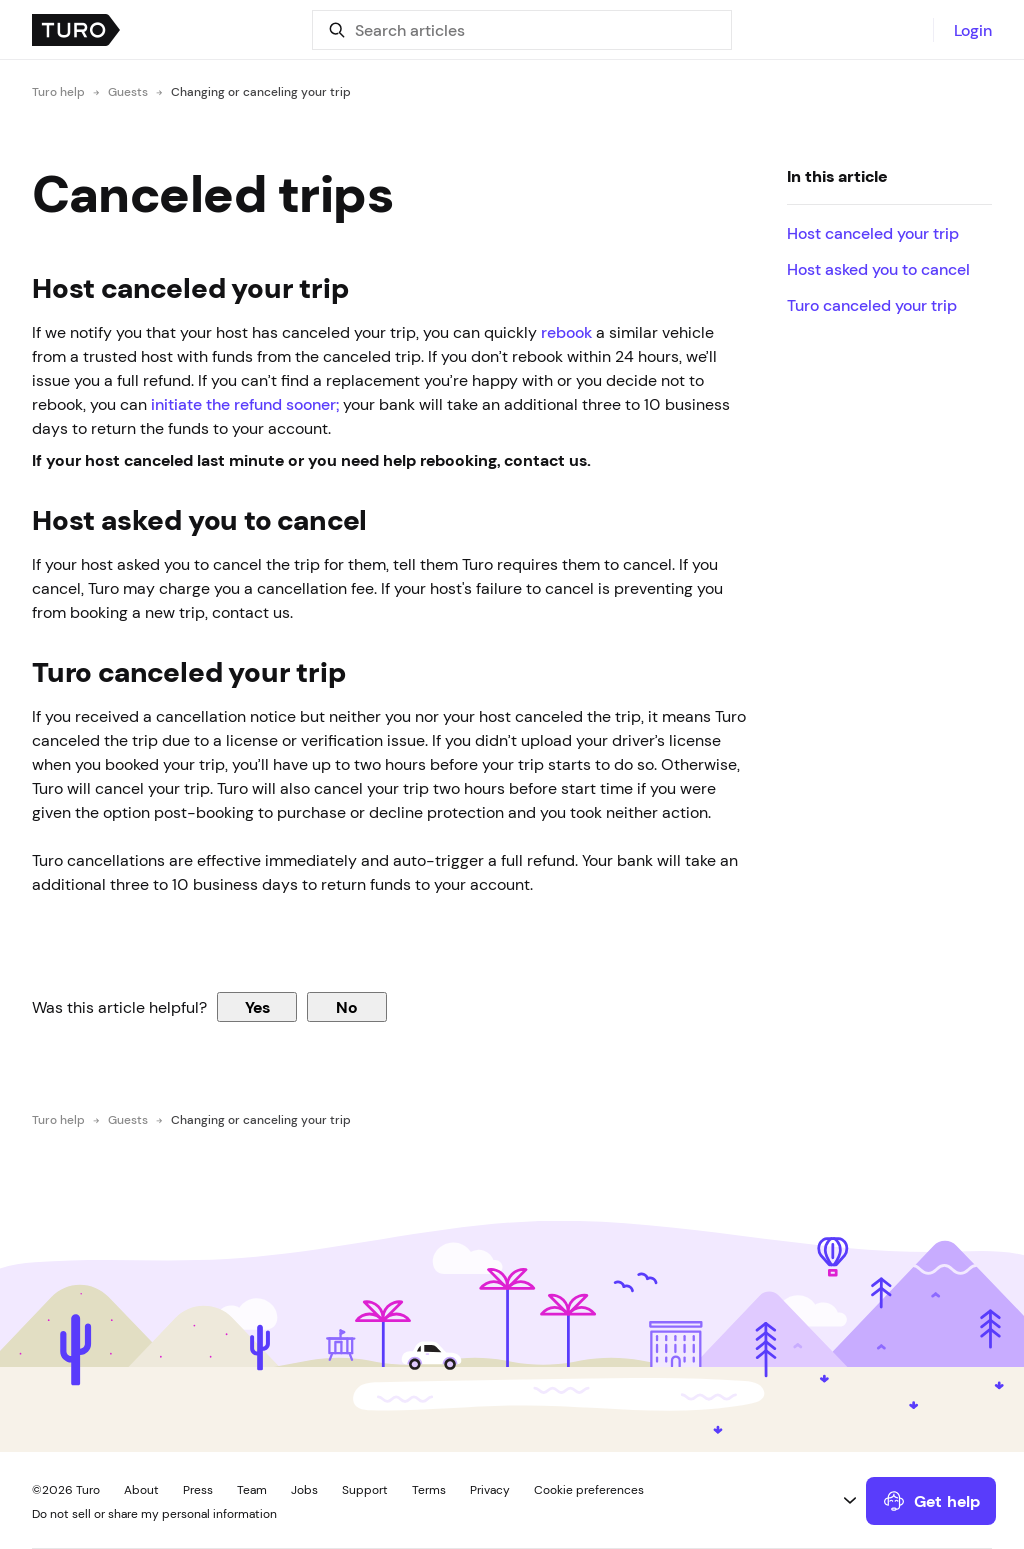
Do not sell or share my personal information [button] (154, 1514)
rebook (566, 332)
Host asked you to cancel (880, 269)
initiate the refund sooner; (245, 404)
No (347, 1007)
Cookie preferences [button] (589, 1490)
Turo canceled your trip (872, 305)
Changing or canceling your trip (261, 92)
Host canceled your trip (875, 233)
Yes (257, 1007)
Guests (128, 92)
